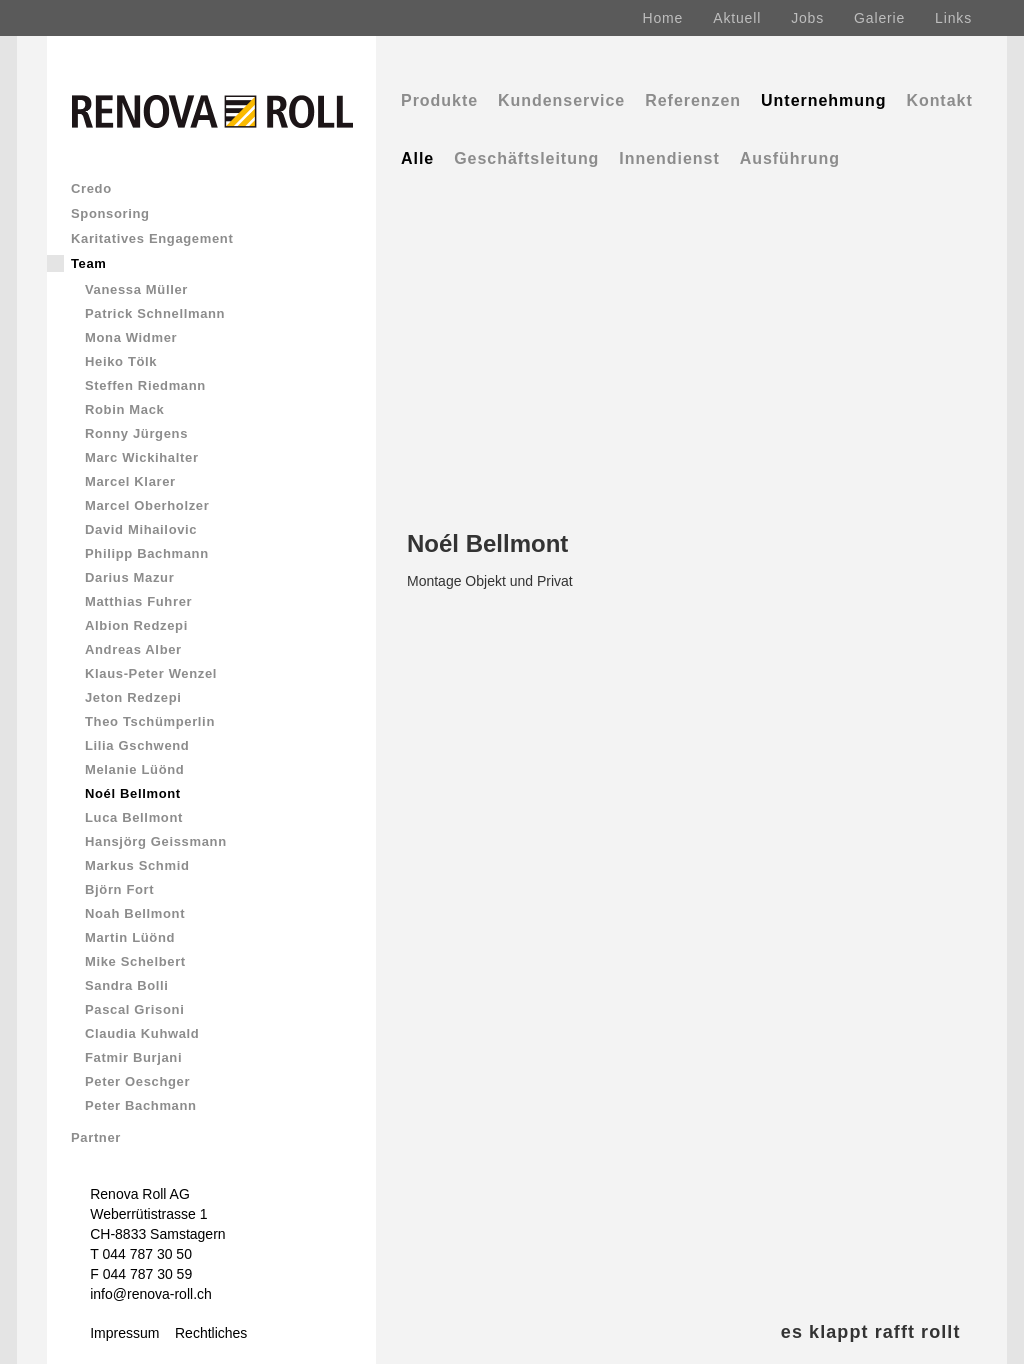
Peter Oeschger (137, 1081)
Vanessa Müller (136, 289)
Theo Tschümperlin (150, 721)
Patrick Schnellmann (155, 313)
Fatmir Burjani (133, 1057)
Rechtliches (211, 1333)
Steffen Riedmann (145, 385)
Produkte (439, 100)
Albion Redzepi (136, 625)
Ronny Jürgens (136, 433)
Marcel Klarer (130, 481)
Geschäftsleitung (526, 158)
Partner (96, 1137)
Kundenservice (561, 100)
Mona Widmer (131, 337)
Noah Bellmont (135, 913)
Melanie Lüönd (134, 769)
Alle (417, 158)
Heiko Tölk (121, 361)
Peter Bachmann (141, 1105)
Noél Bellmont (133, 793)
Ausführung (790, 158)
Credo (91, 188)
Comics (113, 1354)
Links (953, 18)
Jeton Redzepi (133, 697)
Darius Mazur (129, 577)
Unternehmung (823, 100)
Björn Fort (119, 889)
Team (89, 263)
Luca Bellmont (134, 817)
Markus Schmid (137, 865)
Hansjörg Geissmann (156, 841)
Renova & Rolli (202, 1354)
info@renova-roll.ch (151, 1294)
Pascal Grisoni (134, 1009)
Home (663, 18)
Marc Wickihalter (142, 457)
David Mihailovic (141, 529)
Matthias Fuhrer (138, 601)
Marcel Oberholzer (147, 505)
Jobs (807, 18)
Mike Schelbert (135, 961)
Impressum (124, 1333)
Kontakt (939, 100)
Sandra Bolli (127, 985)
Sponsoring (110, 213)
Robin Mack (124, 409)
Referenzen (693, 100)
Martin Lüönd (130, 937)
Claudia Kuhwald (142, 1033)
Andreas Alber (133, 649)
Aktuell (737, 18)
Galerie (879, 18)
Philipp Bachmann (147, 553)
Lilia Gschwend (137, 745)
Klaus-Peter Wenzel (151, 673)
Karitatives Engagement (152, 238)
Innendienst (669, 158)
